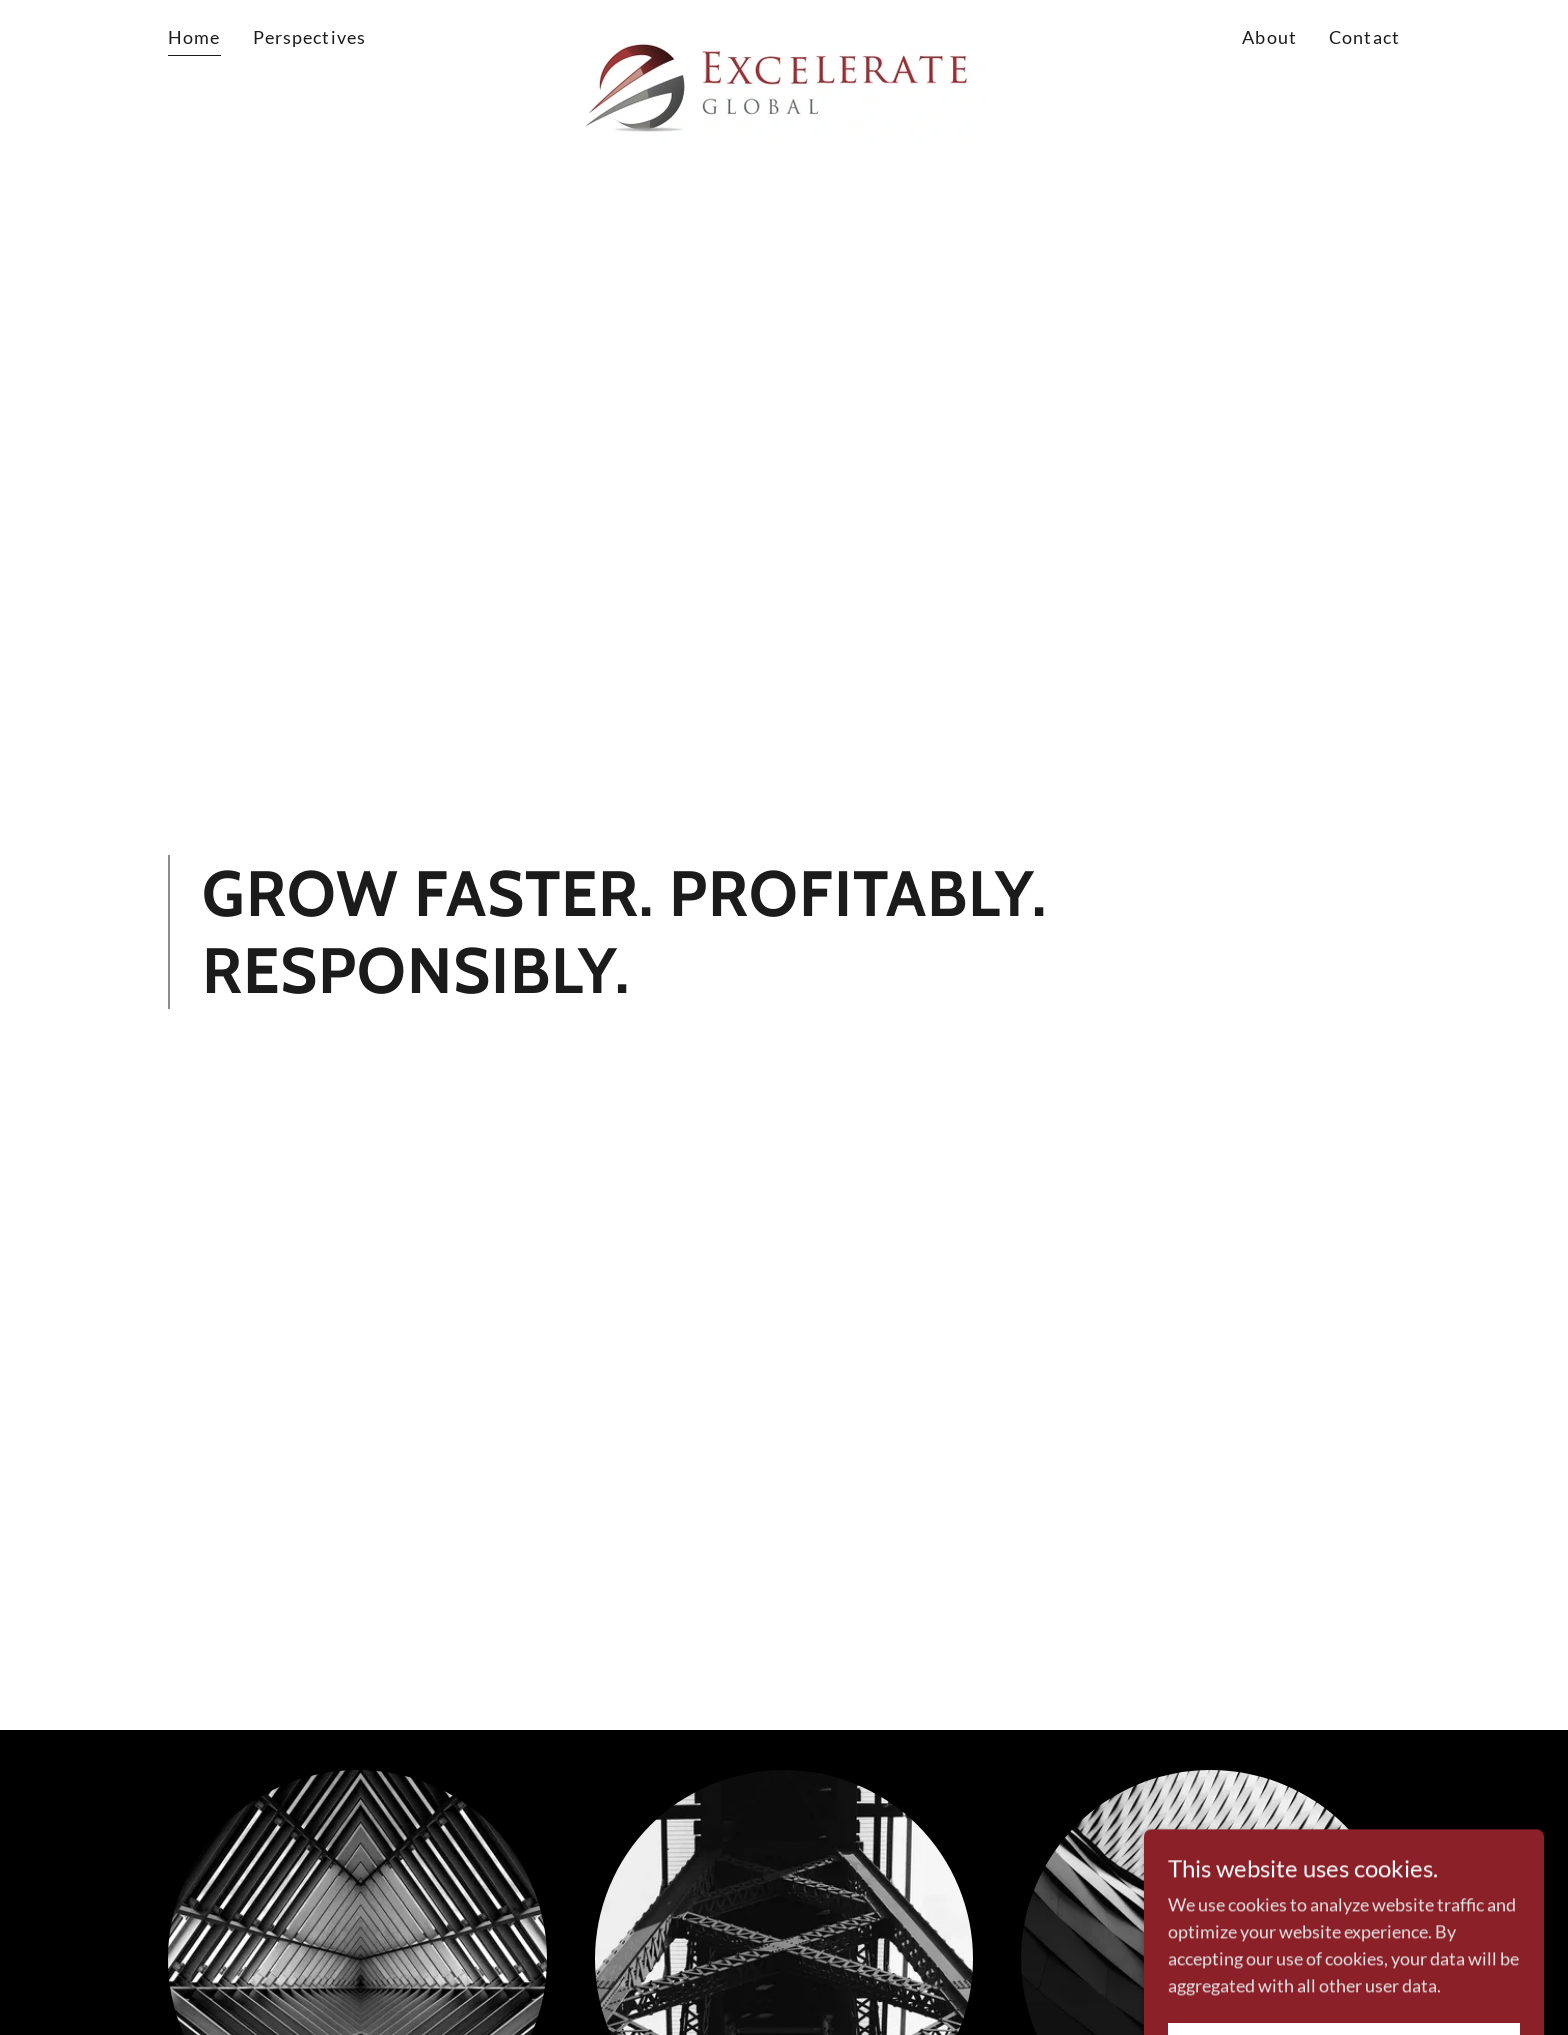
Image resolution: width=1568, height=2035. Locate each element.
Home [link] (194, 37)
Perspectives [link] (310, 37)
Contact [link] (1364, 37)
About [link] (1269, 37)
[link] (784, 34)
